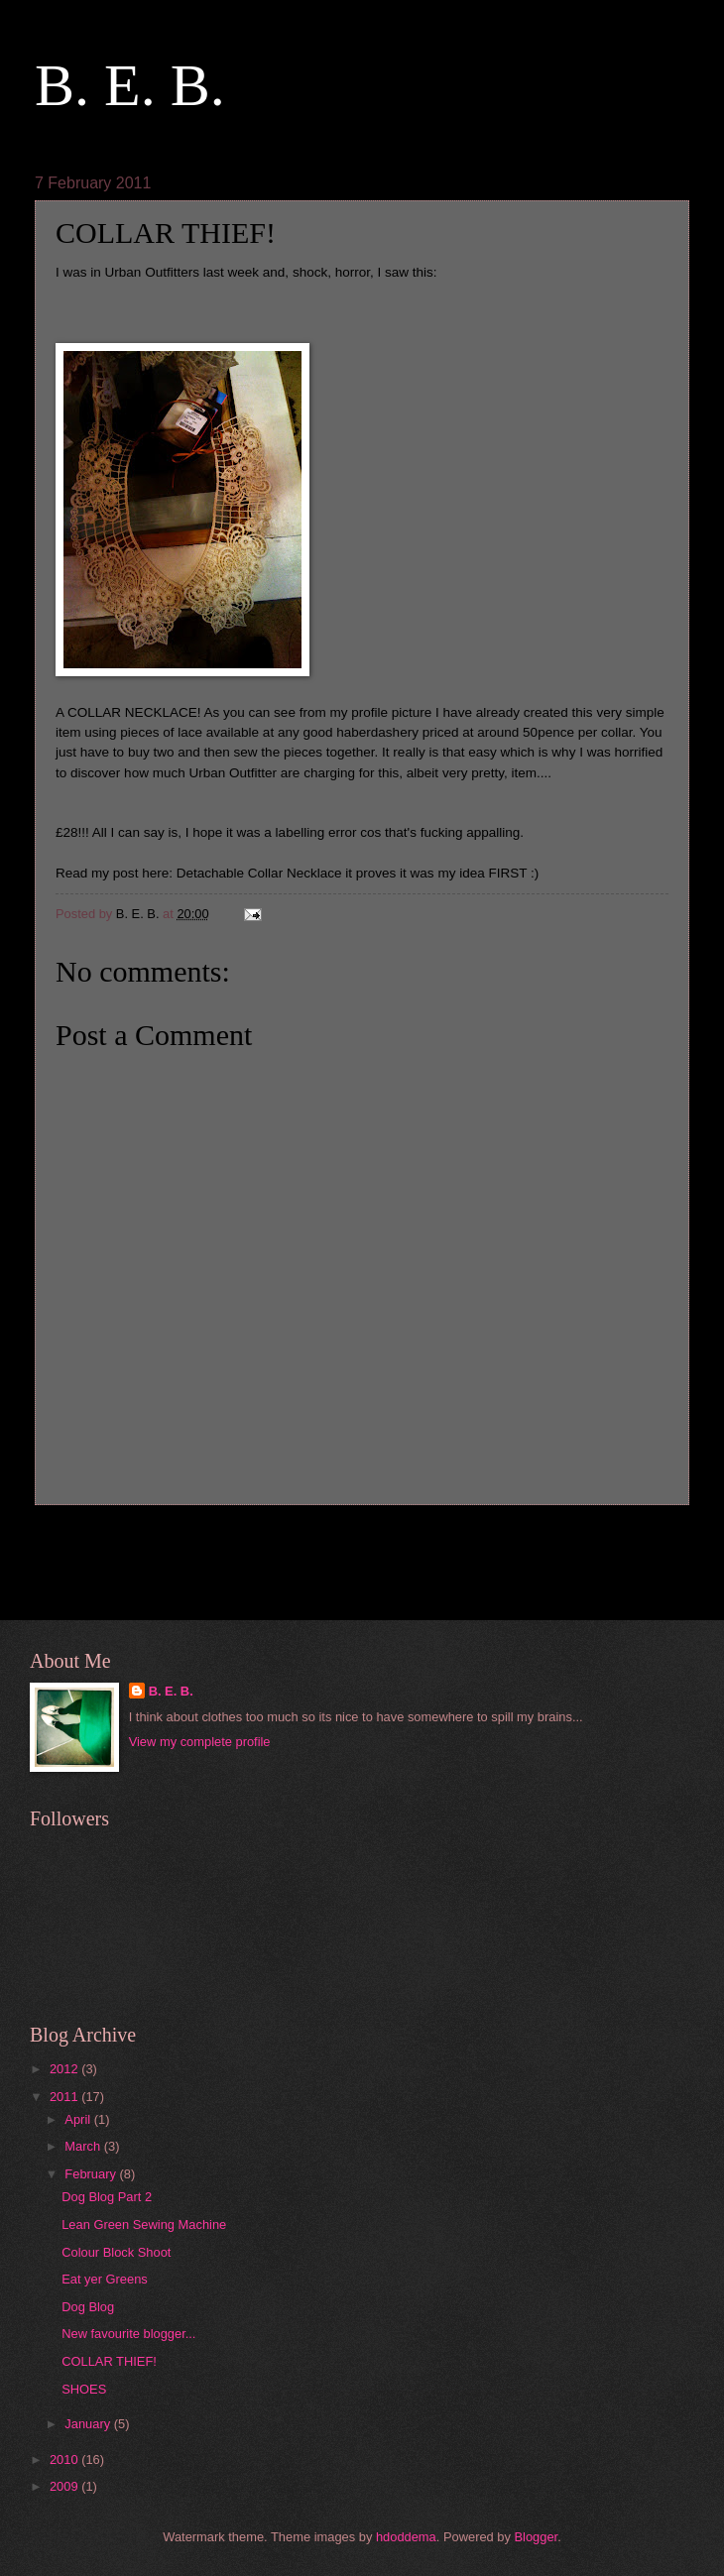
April (78, 2119)
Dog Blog (87, 2306)
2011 (65, 2096)
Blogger (536, 2536)
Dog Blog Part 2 (106, 2196)
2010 (65, 2459)
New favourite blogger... (128, 2333)
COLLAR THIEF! (109, 2361)
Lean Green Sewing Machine (143, 2224)
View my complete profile (200, 1741)
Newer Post (81, 1542)
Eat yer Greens (104, 2279)
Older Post (647, 1542)
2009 (65, 2486)
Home (366, 1542)
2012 (65, 2068)
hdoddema (406, 2536)
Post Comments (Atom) (179, 1581)
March (83, 2146)
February (91, 2173)
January (88, 2423)
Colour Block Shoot (116, 2252)
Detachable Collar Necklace (259, 873)
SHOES (83, 2389)
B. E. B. (130, 85)
